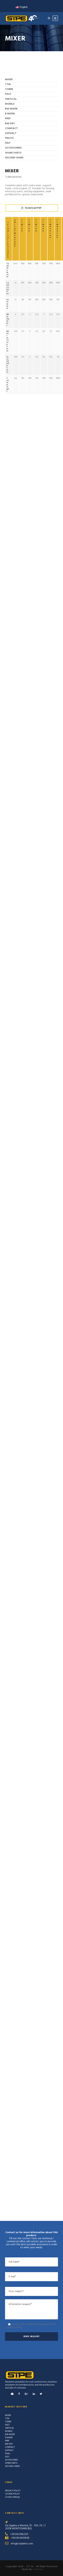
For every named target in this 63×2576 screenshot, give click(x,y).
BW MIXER (11, 109)
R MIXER (10, 113)
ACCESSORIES (13, 148)
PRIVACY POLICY (12, 2490)
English (22, 7)
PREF (8, 118)
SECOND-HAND (14, 158)
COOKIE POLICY (12, 2494)
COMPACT (11, 128)
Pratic (9, 138)
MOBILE (9, 104)
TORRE (9, 89)
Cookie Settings (12, 2497)
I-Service (38, 2569)
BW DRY (10, 123)
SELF (8, 143)
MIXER (9, 79)
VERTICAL (11, 99)
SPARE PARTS (13, 153)
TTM (8, 84)
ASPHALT (10, 133)
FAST (8, 94)
